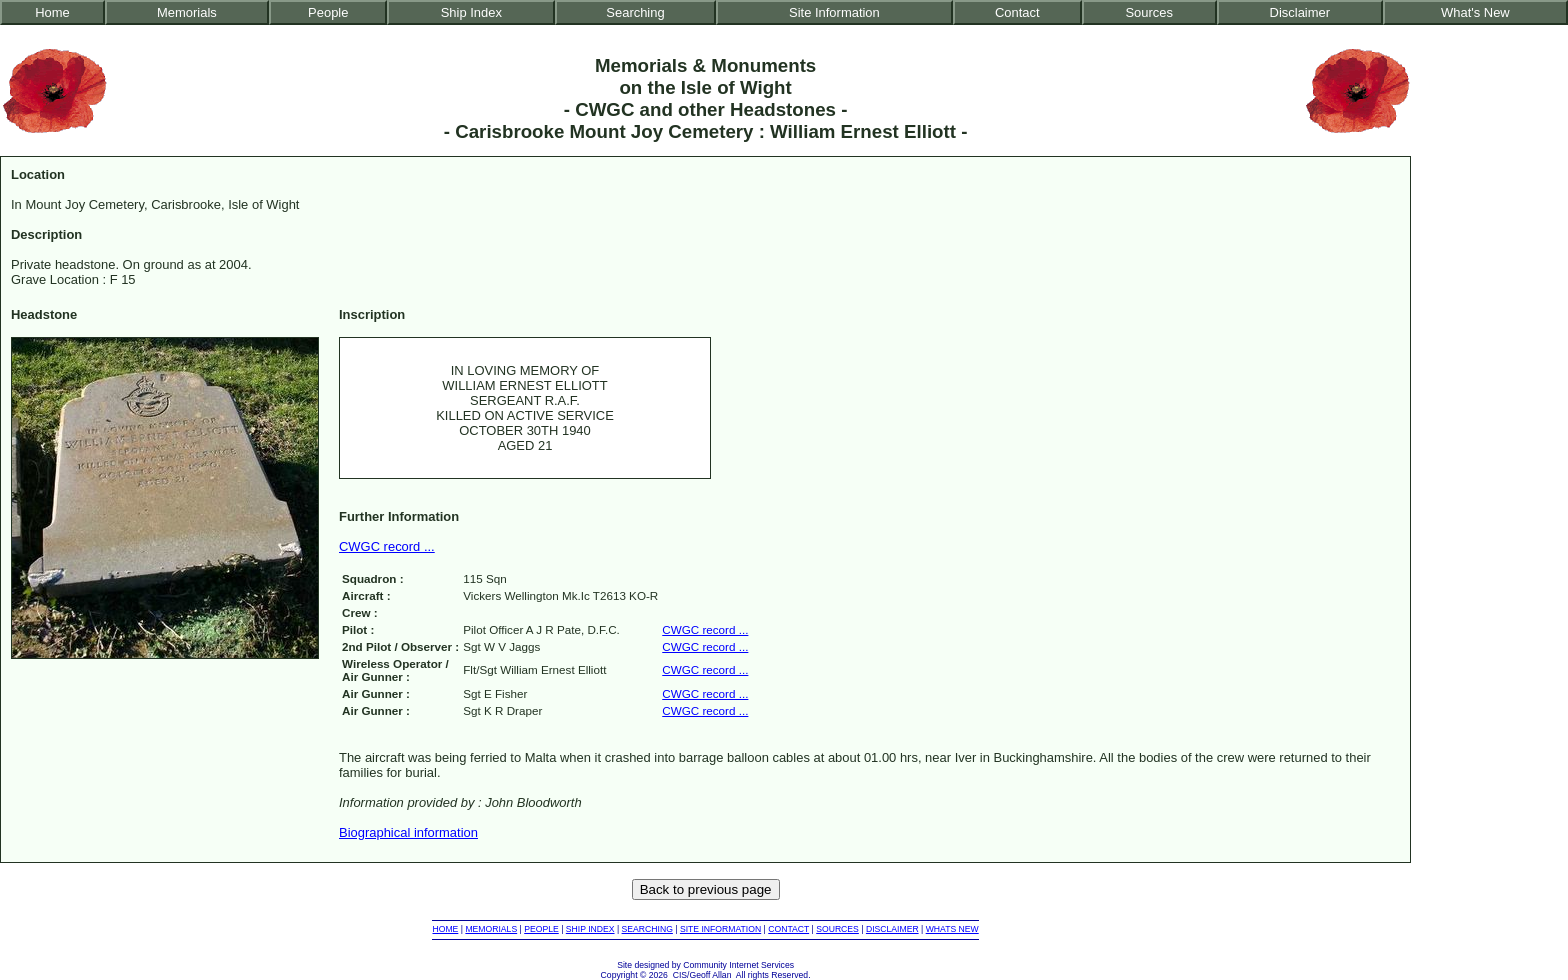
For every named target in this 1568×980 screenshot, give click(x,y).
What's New (1475, 12)
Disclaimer (1300, 12)
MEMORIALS (491, 929)
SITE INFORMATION (720, 929)
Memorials (187, 12)
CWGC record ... (387, 546)
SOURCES (837, 929)
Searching (635, 12)
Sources (1149, 12)
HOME (445, 929)
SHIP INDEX (590, 929)
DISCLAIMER (892, 929)
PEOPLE (541, 929)
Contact (1017, 12)
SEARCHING (647, 929)
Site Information (834, 12)
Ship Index (471, 12)
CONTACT (788, 929)
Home (52, 12)
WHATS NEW (952, 929)
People (328, 12)
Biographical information (408, 832)
